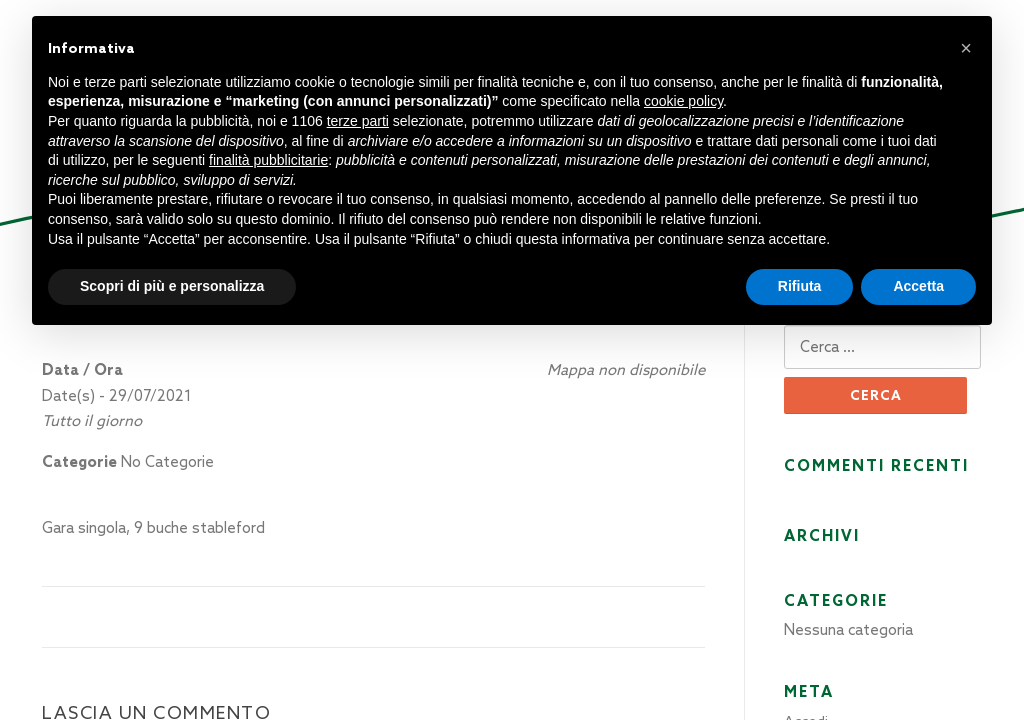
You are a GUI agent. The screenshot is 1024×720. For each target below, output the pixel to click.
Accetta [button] (918, 286)
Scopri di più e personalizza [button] (172, 286)
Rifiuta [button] (800, 286)
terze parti (358, 121)
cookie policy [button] (683, 101)
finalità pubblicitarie (268, 160)
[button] (966, 48)
